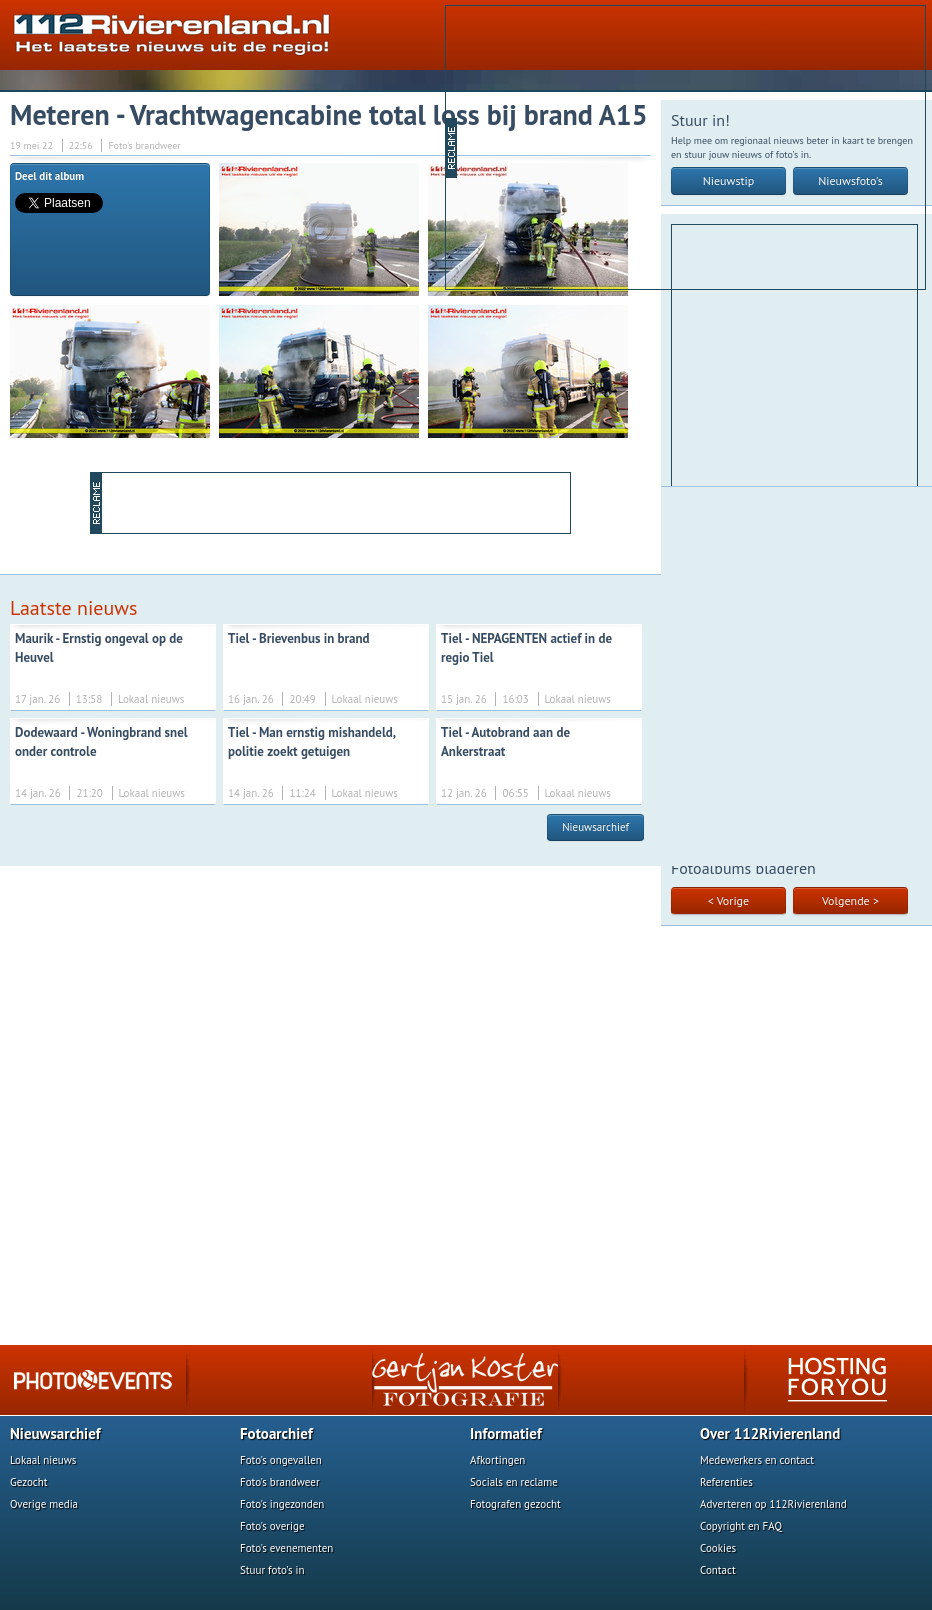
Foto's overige (272, 1526)
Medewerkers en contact (757, 1460)
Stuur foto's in (272, 1570)
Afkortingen (497, 1460)
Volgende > (850, 900)
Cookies (718, 1548)
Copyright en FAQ (741, 1526)
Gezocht (29, 1482)
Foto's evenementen (286, 1548)
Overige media (44, 1504)
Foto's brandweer (280, 1482)
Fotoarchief (276, 1433)
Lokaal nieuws (43, 1460)
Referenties (726, 1482)
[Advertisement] (668, 146)
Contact (718, 1570)
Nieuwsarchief (595, 827)
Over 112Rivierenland (770, 1433)
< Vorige (728, 900)
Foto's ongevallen (281, 1460)
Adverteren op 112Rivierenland (773, 1504)
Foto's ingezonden (282, 1504)
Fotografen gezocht (515, 1504)
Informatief (506, 1433)
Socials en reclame (514, 1482)
